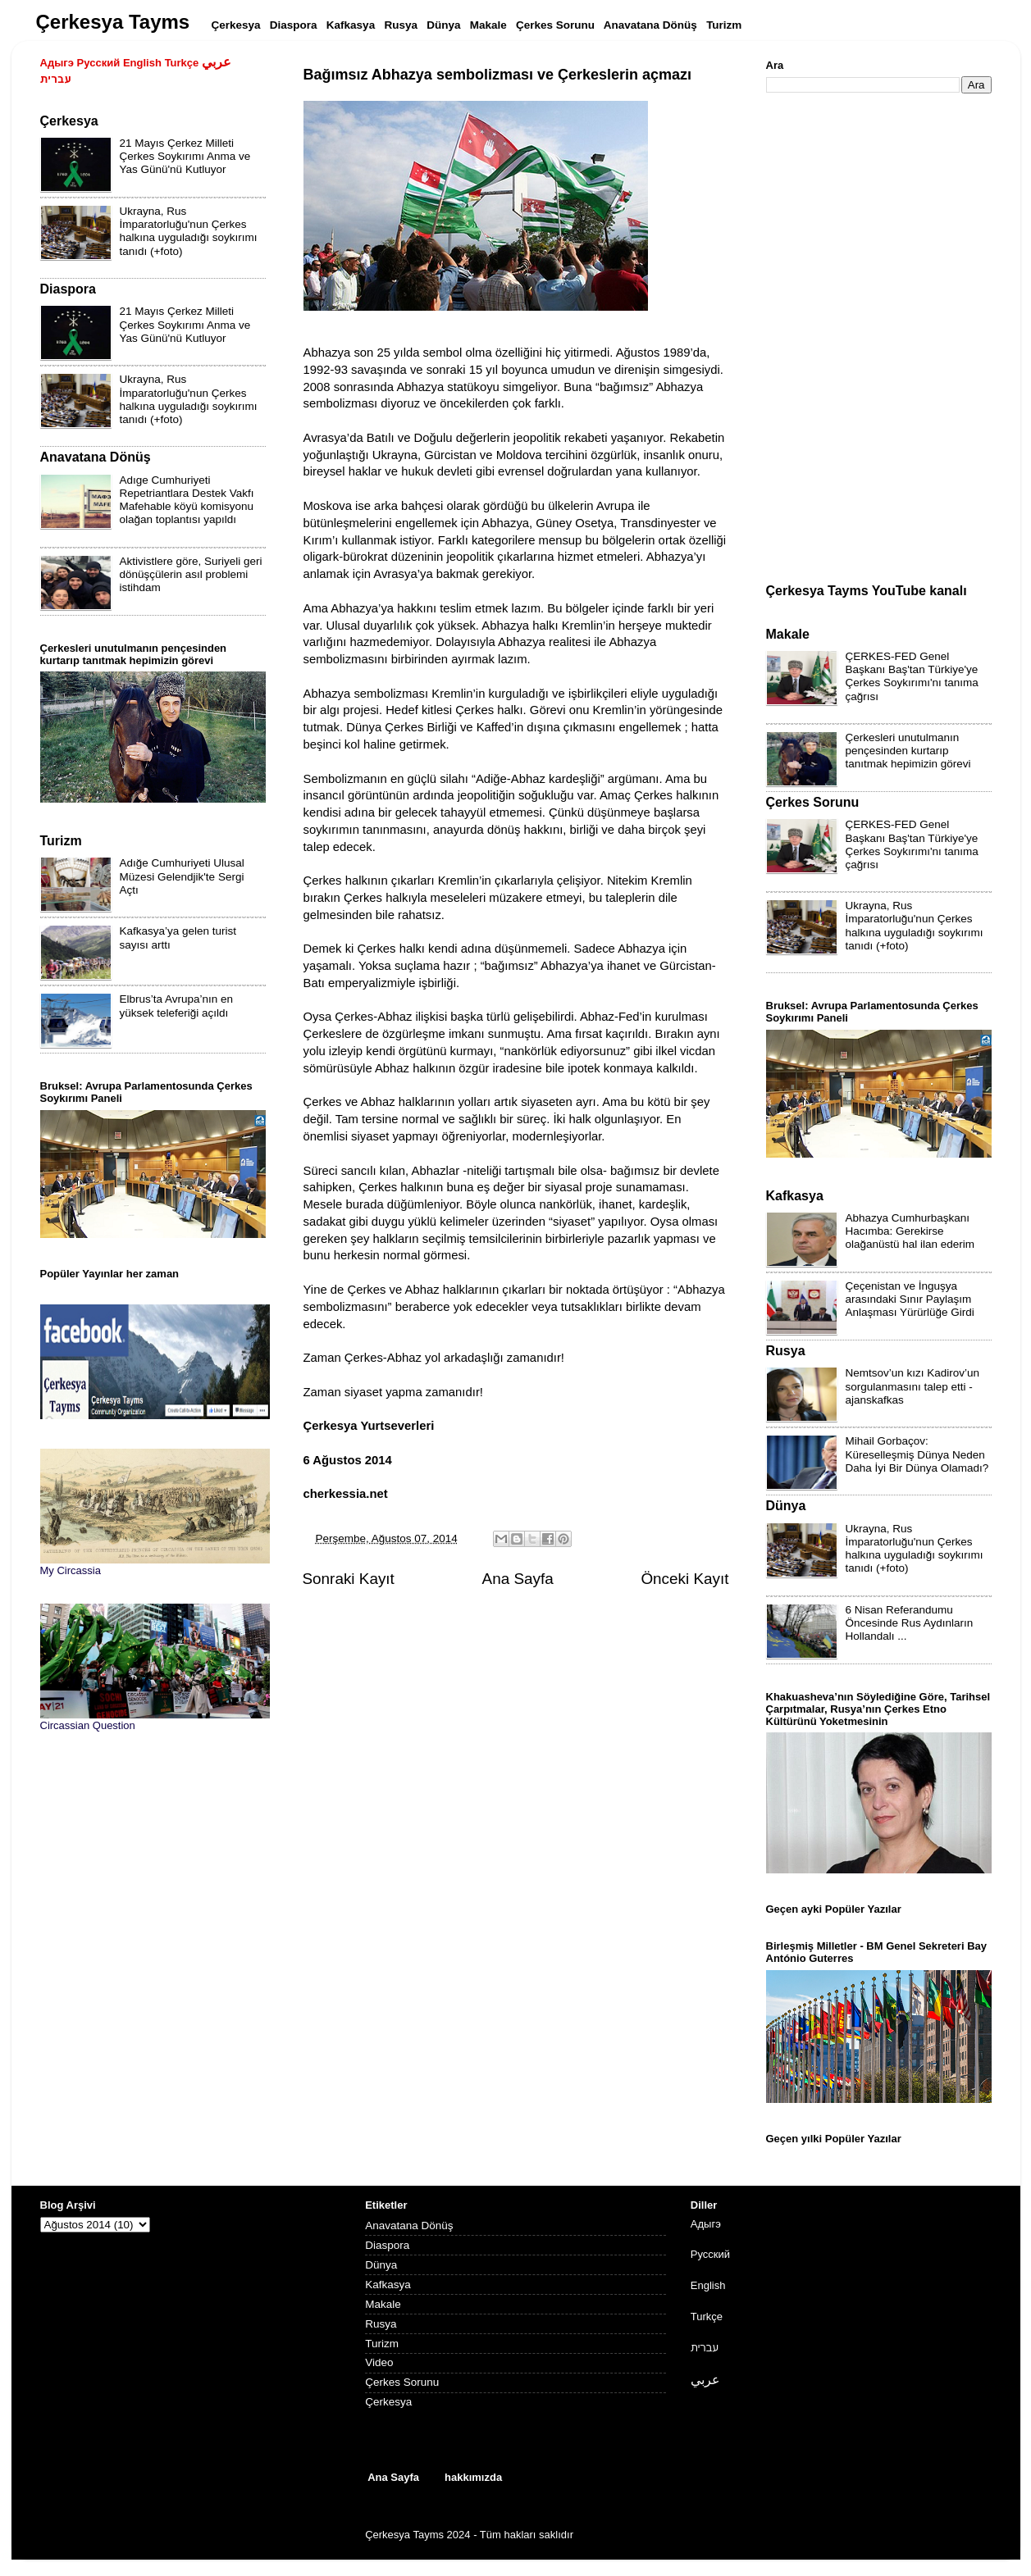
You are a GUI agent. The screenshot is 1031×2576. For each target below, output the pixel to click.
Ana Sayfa (518, 1578)
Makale (383, 2304)
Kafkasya (388, 2284)
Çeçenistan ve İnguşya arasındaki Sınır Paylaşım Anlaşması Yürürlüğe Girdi (910, 1299)
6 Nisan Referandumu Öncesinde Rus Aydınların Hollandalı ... (910, 1623)
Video (379, 2362)
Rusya (380, 2324)
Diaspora (387, 2245)
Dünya (381, 2265)
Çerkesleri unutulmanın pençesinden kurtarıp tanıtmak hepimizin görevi (908, 750)
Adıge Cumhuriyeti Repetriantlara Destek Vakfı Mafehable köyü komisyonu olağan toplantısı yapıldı (187, 500)
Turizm (382, 2343)
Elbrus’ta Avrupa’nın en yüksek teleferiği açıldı (177, 1005)
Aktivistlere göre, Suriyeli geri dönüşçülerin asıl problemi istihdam (191, 574)
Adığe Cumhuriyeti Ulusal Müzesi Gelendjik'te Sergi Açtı (182, 876)
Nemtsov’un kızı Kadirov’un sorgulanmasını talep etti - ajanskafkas (913, 1386)
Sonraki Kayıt (349, 1578)
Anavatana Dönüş (409, 2225)
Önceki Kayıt (684, 1578)
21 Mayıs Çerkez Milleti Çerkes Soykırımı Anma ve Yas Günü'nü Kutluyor (185, 156)
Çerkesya (388, 2402)
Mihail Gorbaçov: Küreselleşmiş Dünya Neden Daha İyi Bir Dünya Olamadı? (917, 1454)
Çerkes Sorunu (402, 2382)
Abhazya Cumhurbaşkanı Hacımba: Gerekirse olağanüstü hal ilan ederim (910, 1231)
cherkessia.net (345, 1493)
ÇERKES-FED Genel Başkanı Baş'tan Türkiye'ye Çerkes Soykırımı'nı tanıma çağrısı (912, 676)
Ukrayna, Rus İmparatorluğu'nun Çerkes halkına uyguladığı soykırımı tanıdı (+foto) (189, 231)
